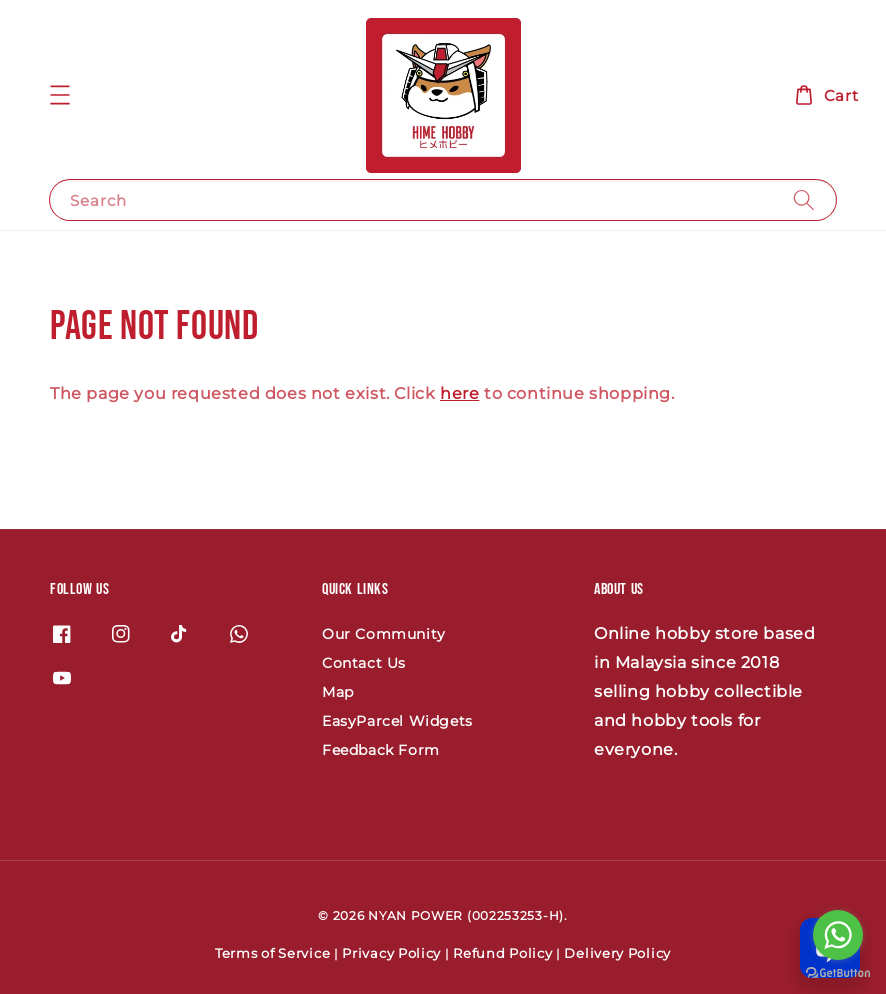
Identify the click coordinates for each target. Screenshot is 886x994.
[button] (60, 95)
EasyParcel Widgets (397, 721)
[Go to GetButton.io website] (838, 973)
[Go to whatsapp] (838, 935)
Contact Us (364, 663)
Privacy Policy (391, 953)
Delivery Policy (617, 953)
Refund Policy (502, 953)
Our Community (384, 634)
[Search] (804, 199)
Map (338, 692)
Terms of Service (272, 953)
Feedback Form (381, 750)
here (459, 393)
